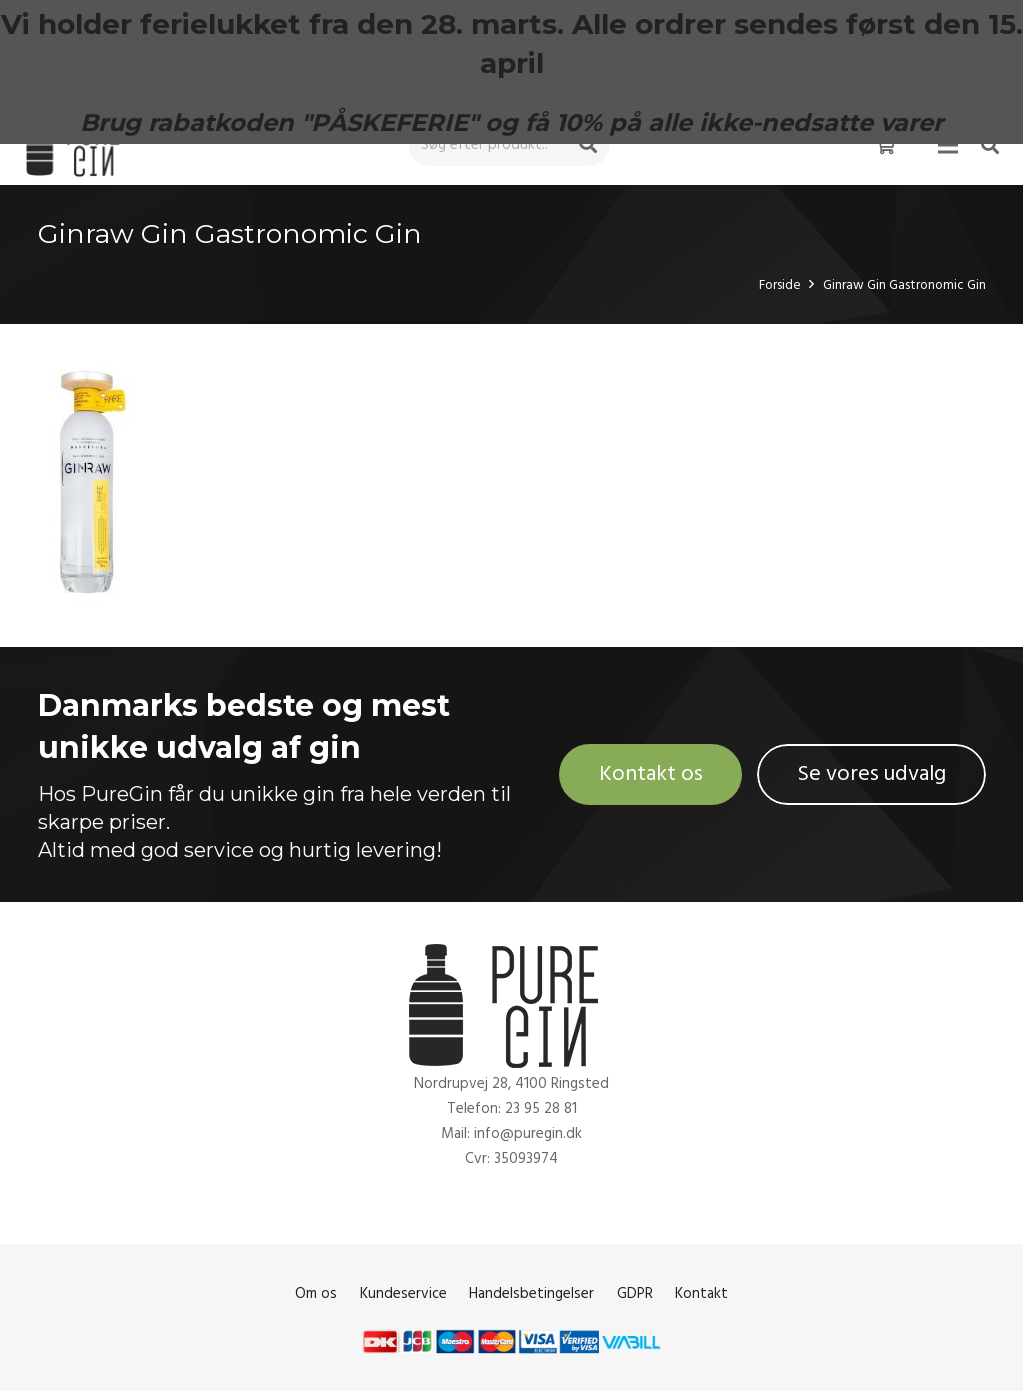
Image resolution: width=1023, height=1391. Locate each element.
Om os (316, 1293)
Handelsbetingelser (531, 1293)
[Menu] (948, 145)
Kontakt (701, 1293)
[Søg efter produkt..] (509, 145)
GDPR (635, 1293)
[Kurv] (885, 145)
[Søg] (588, 145)
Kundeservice (403, 1293)
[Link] (77, 145)
